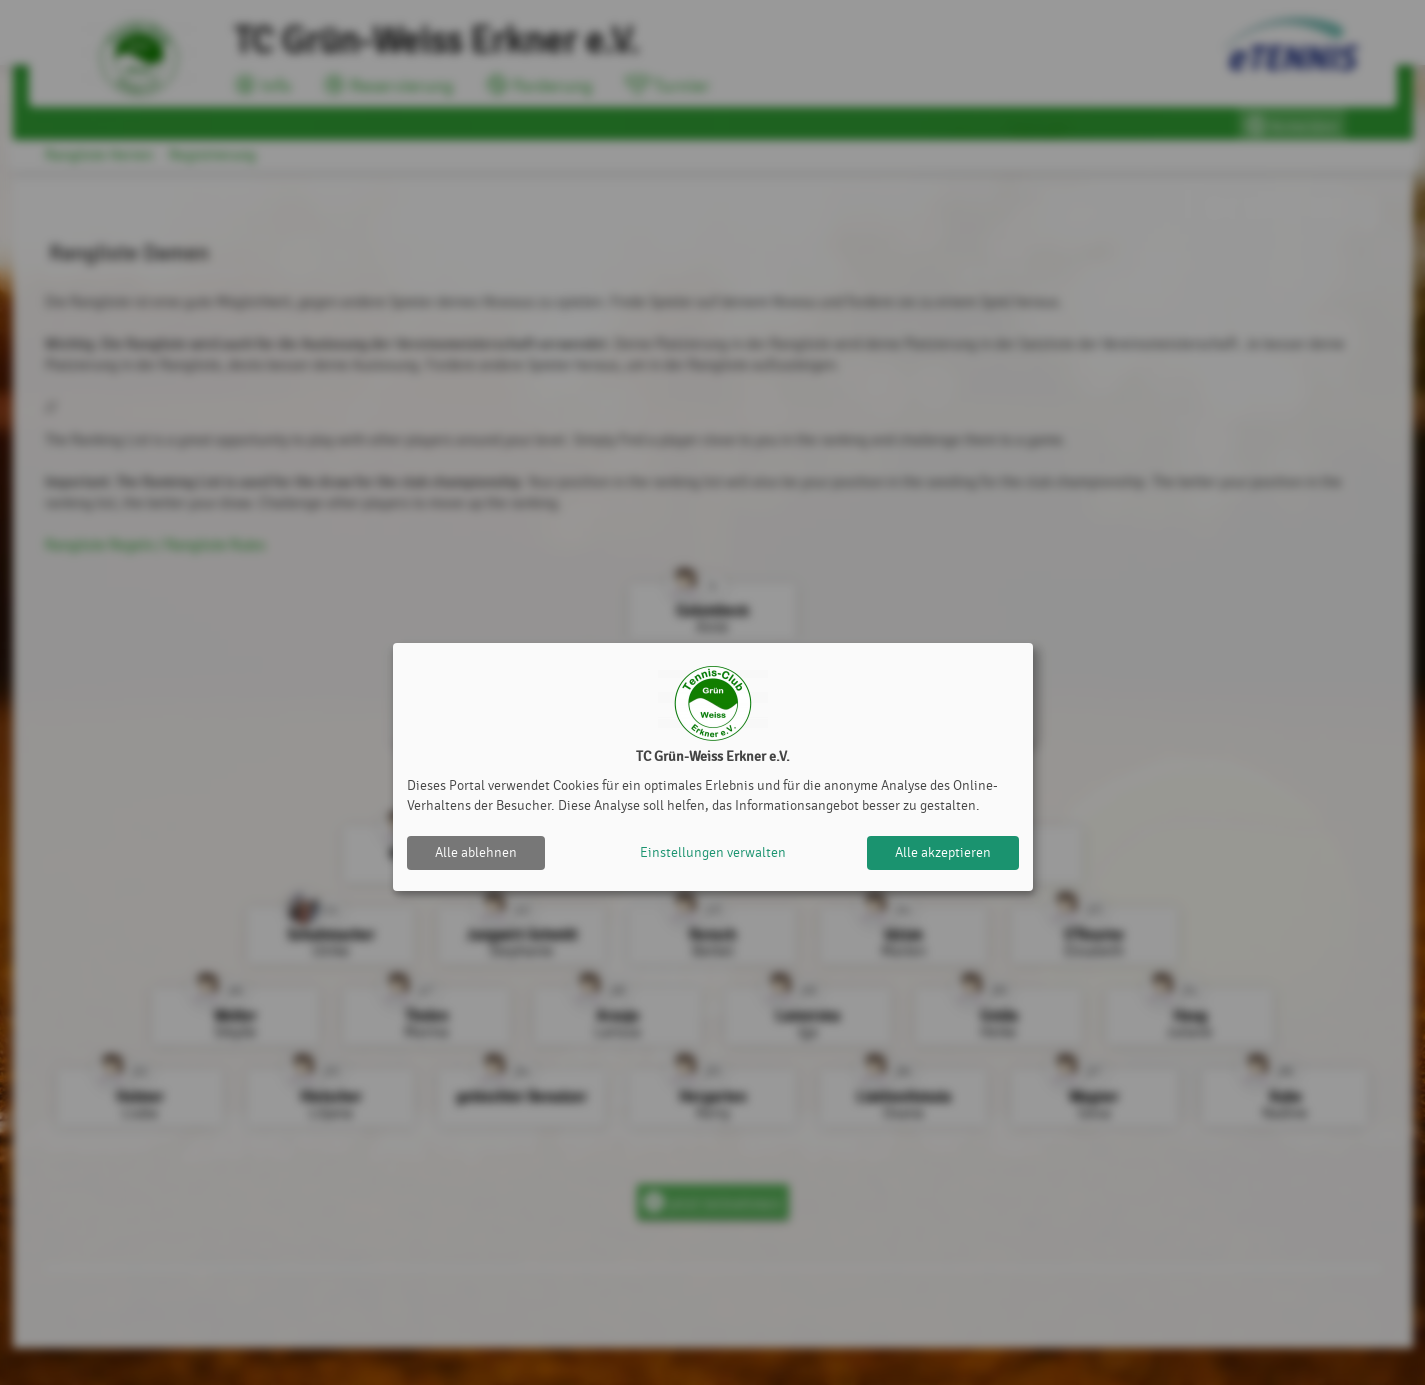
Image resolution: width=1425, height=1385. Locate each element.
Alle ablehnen (476, 852)
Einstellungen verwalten (713, 852)
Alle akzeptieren (943, 852)
